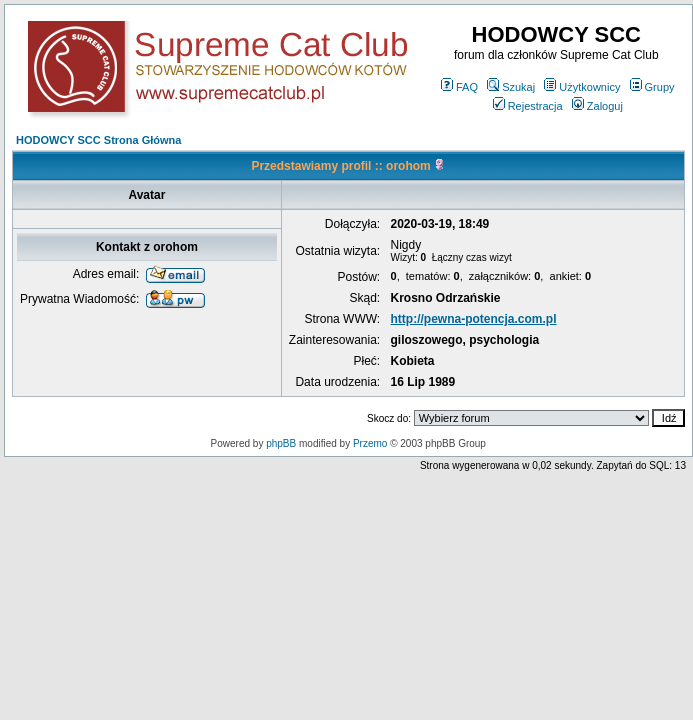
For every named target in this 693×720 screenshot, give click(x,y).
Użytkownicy (582, 87)
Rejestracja (528, 106)
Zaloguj (597, 106)
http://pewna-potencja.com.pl (474, 319)
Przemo (370, 443)
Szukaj (511, 87)
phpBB (281, 443)
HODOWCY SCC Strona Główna (98, 140)
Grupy (652, 87)
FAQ (459, 87)
